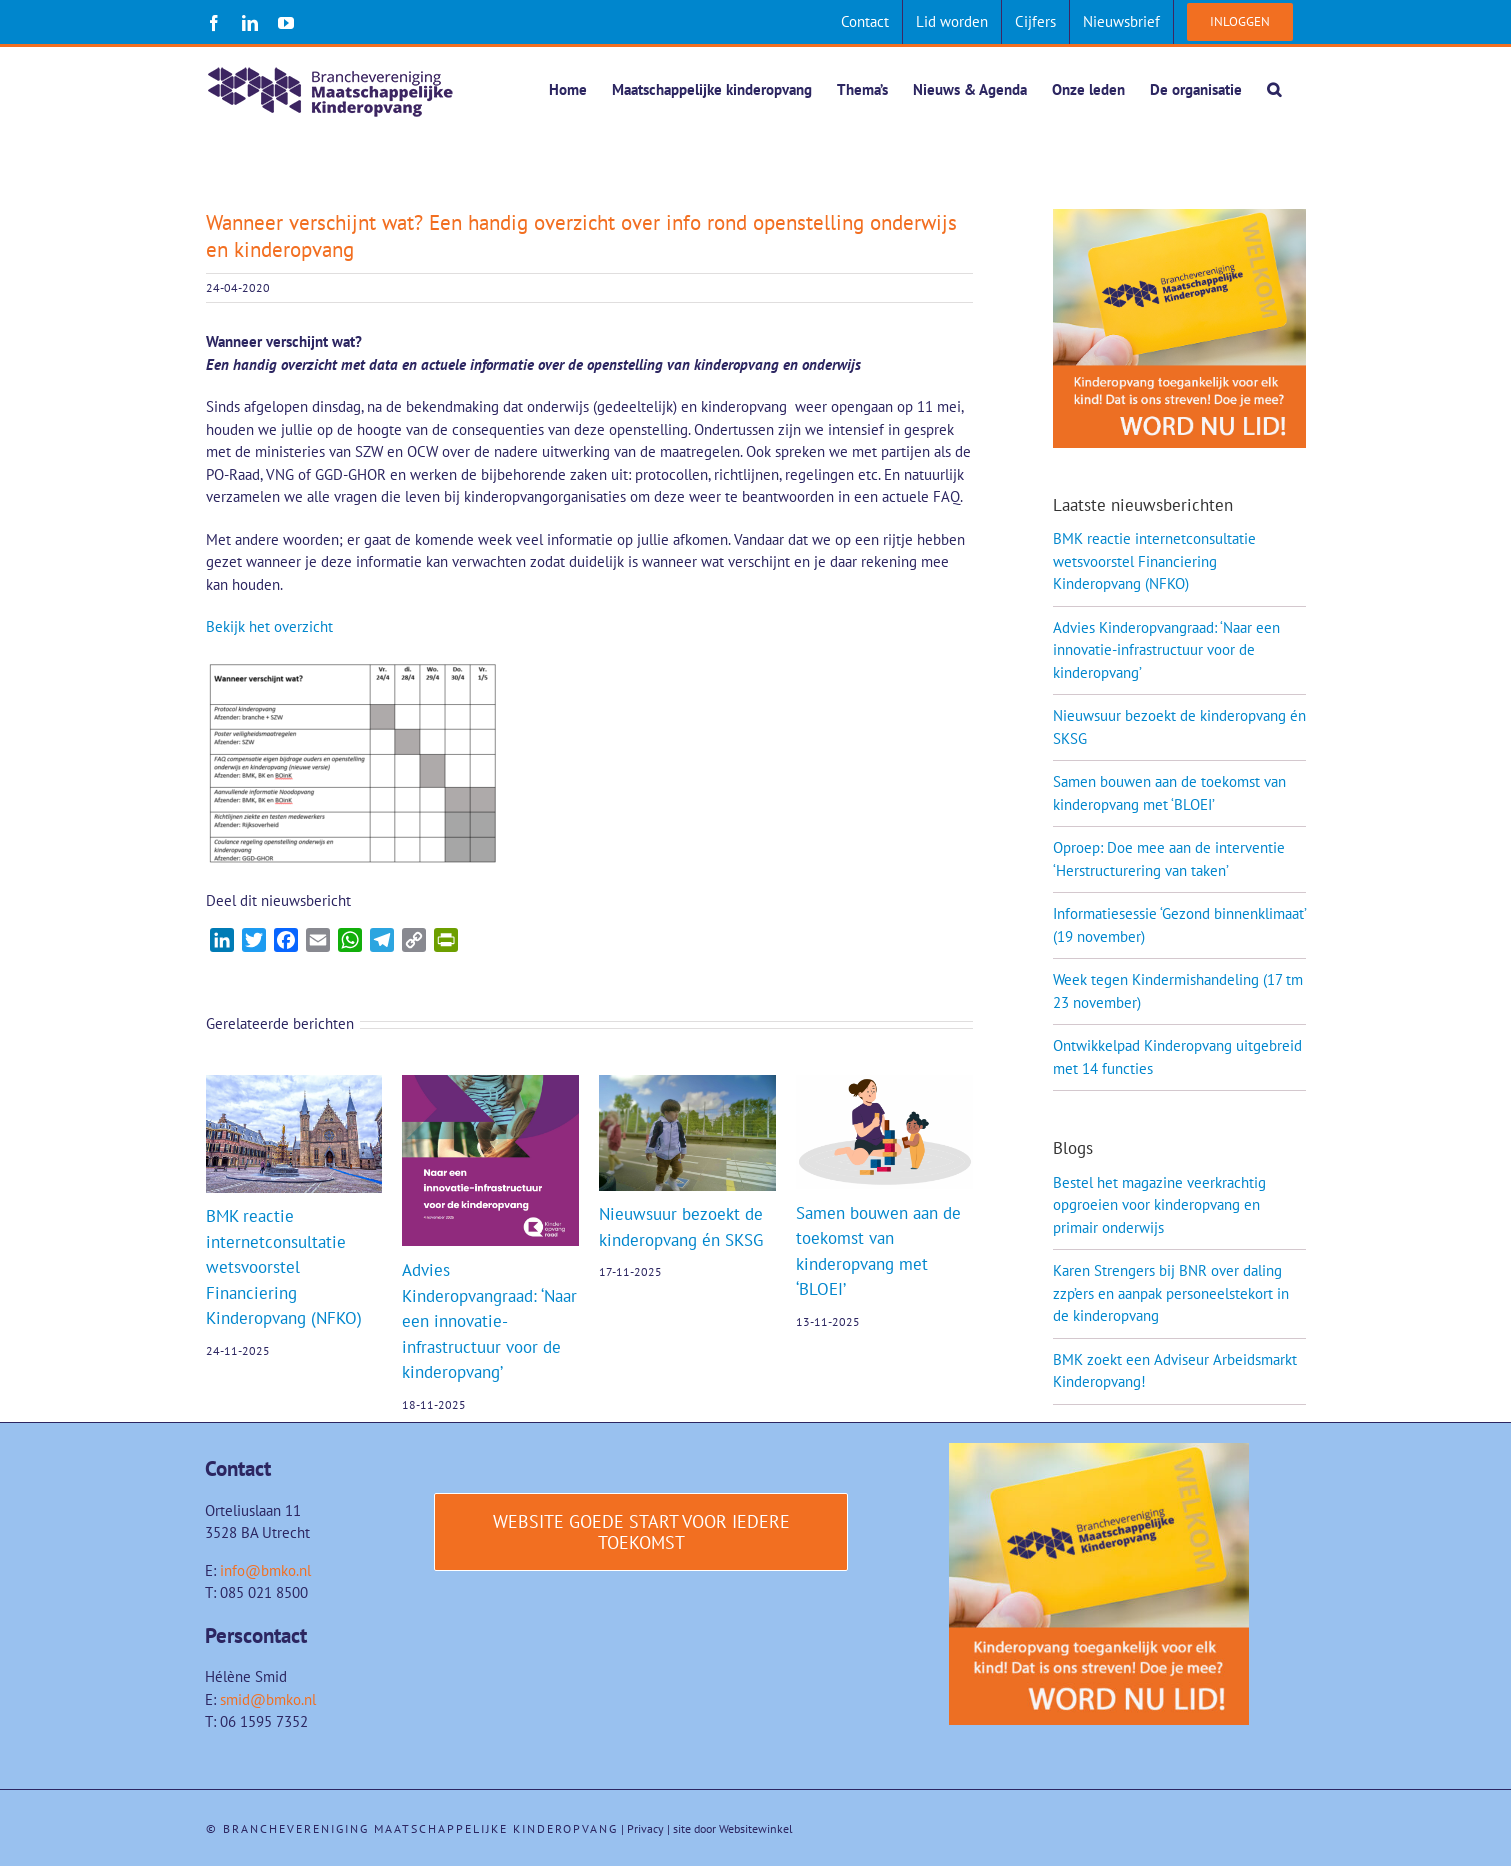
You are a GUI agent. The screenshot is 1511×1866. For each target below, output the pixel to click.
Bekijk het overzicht (269, 627)
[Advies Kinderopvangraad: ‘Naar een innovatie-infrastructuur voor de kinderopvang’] (490, 1085)
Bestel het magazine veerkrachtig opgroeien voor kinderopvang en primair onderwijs (1159, 1206)
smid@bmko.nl (268, 1700)
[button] (1274, 89)
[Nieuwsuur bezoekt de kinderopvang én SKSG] (687, 1085)
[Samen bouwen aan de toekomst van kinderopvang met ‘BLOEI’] (884, 1085)
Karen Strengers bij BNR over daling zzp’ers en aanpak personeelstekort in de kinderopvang (1171, 1294)
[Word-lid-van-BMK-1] (1099, 1451)
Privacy (645, 1829)
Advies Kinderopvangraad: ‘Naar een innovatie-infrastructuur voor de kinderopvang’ (489, 1322)
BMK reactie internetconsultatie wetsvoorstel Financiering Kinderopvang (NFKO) (284, 1268)
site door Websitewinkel (733, 1829)
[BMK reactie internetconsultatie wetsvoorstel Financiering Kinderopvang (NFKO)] (294, 1085)
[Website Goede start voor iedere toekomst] (641, 1533)
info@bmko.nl (265, 1571)
